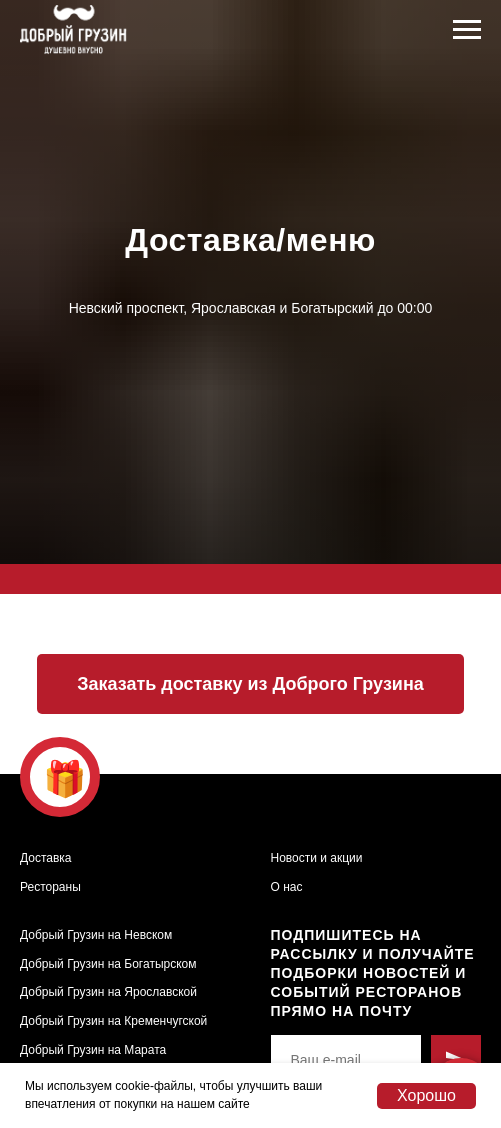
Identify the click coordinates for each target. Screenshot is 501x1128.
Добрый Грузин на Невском (96, 935)
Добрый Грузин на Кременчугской (113, 1021)
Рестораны (50, 887)
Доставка (46, 858)
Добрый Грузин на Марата (93, 1050)
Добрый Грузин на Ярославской (108, 992)
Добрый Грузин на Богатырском (108, 964)
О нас (287, 887)
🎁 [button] (65, 778)
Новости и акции (317, 858)
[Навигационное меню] (467, 30)
